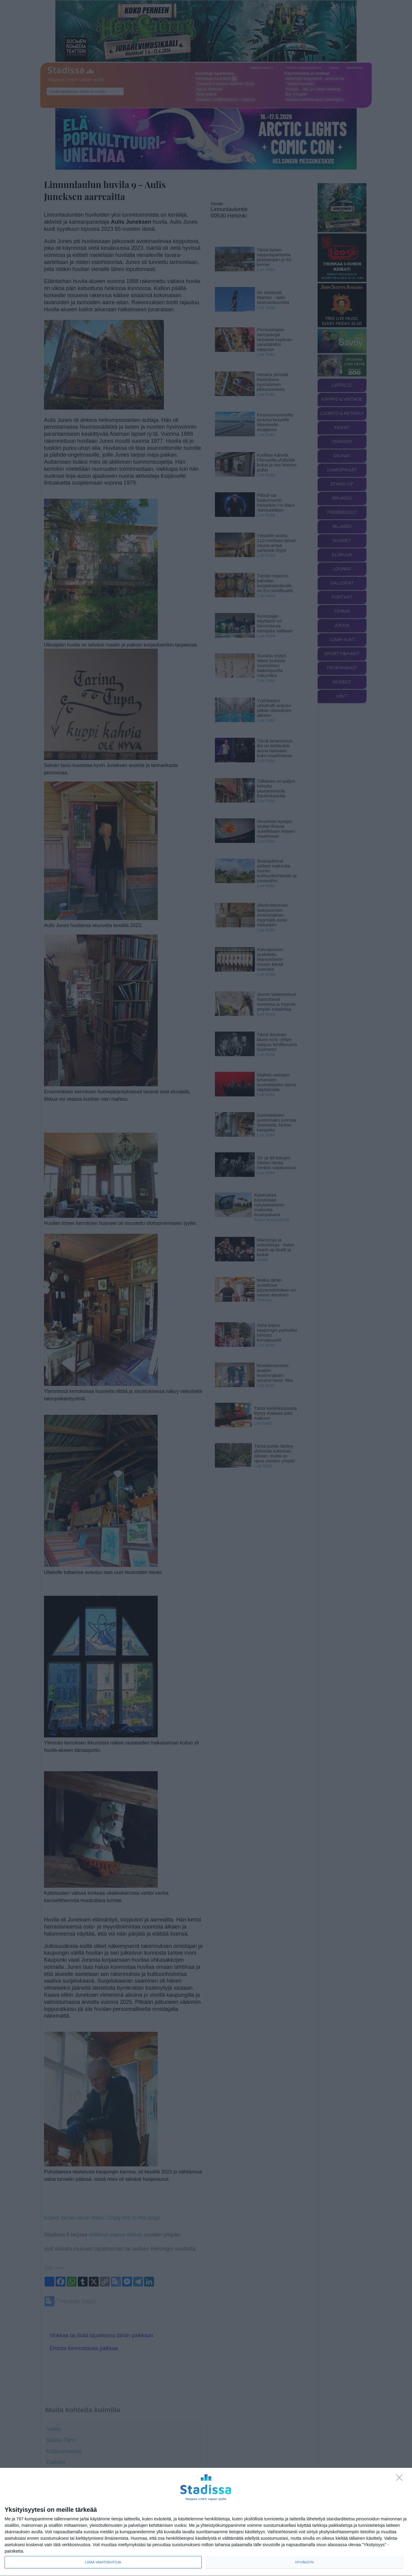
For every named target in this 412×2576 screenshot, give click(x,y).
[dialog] (206, 2522)
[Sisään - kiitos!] (401, 2479)
